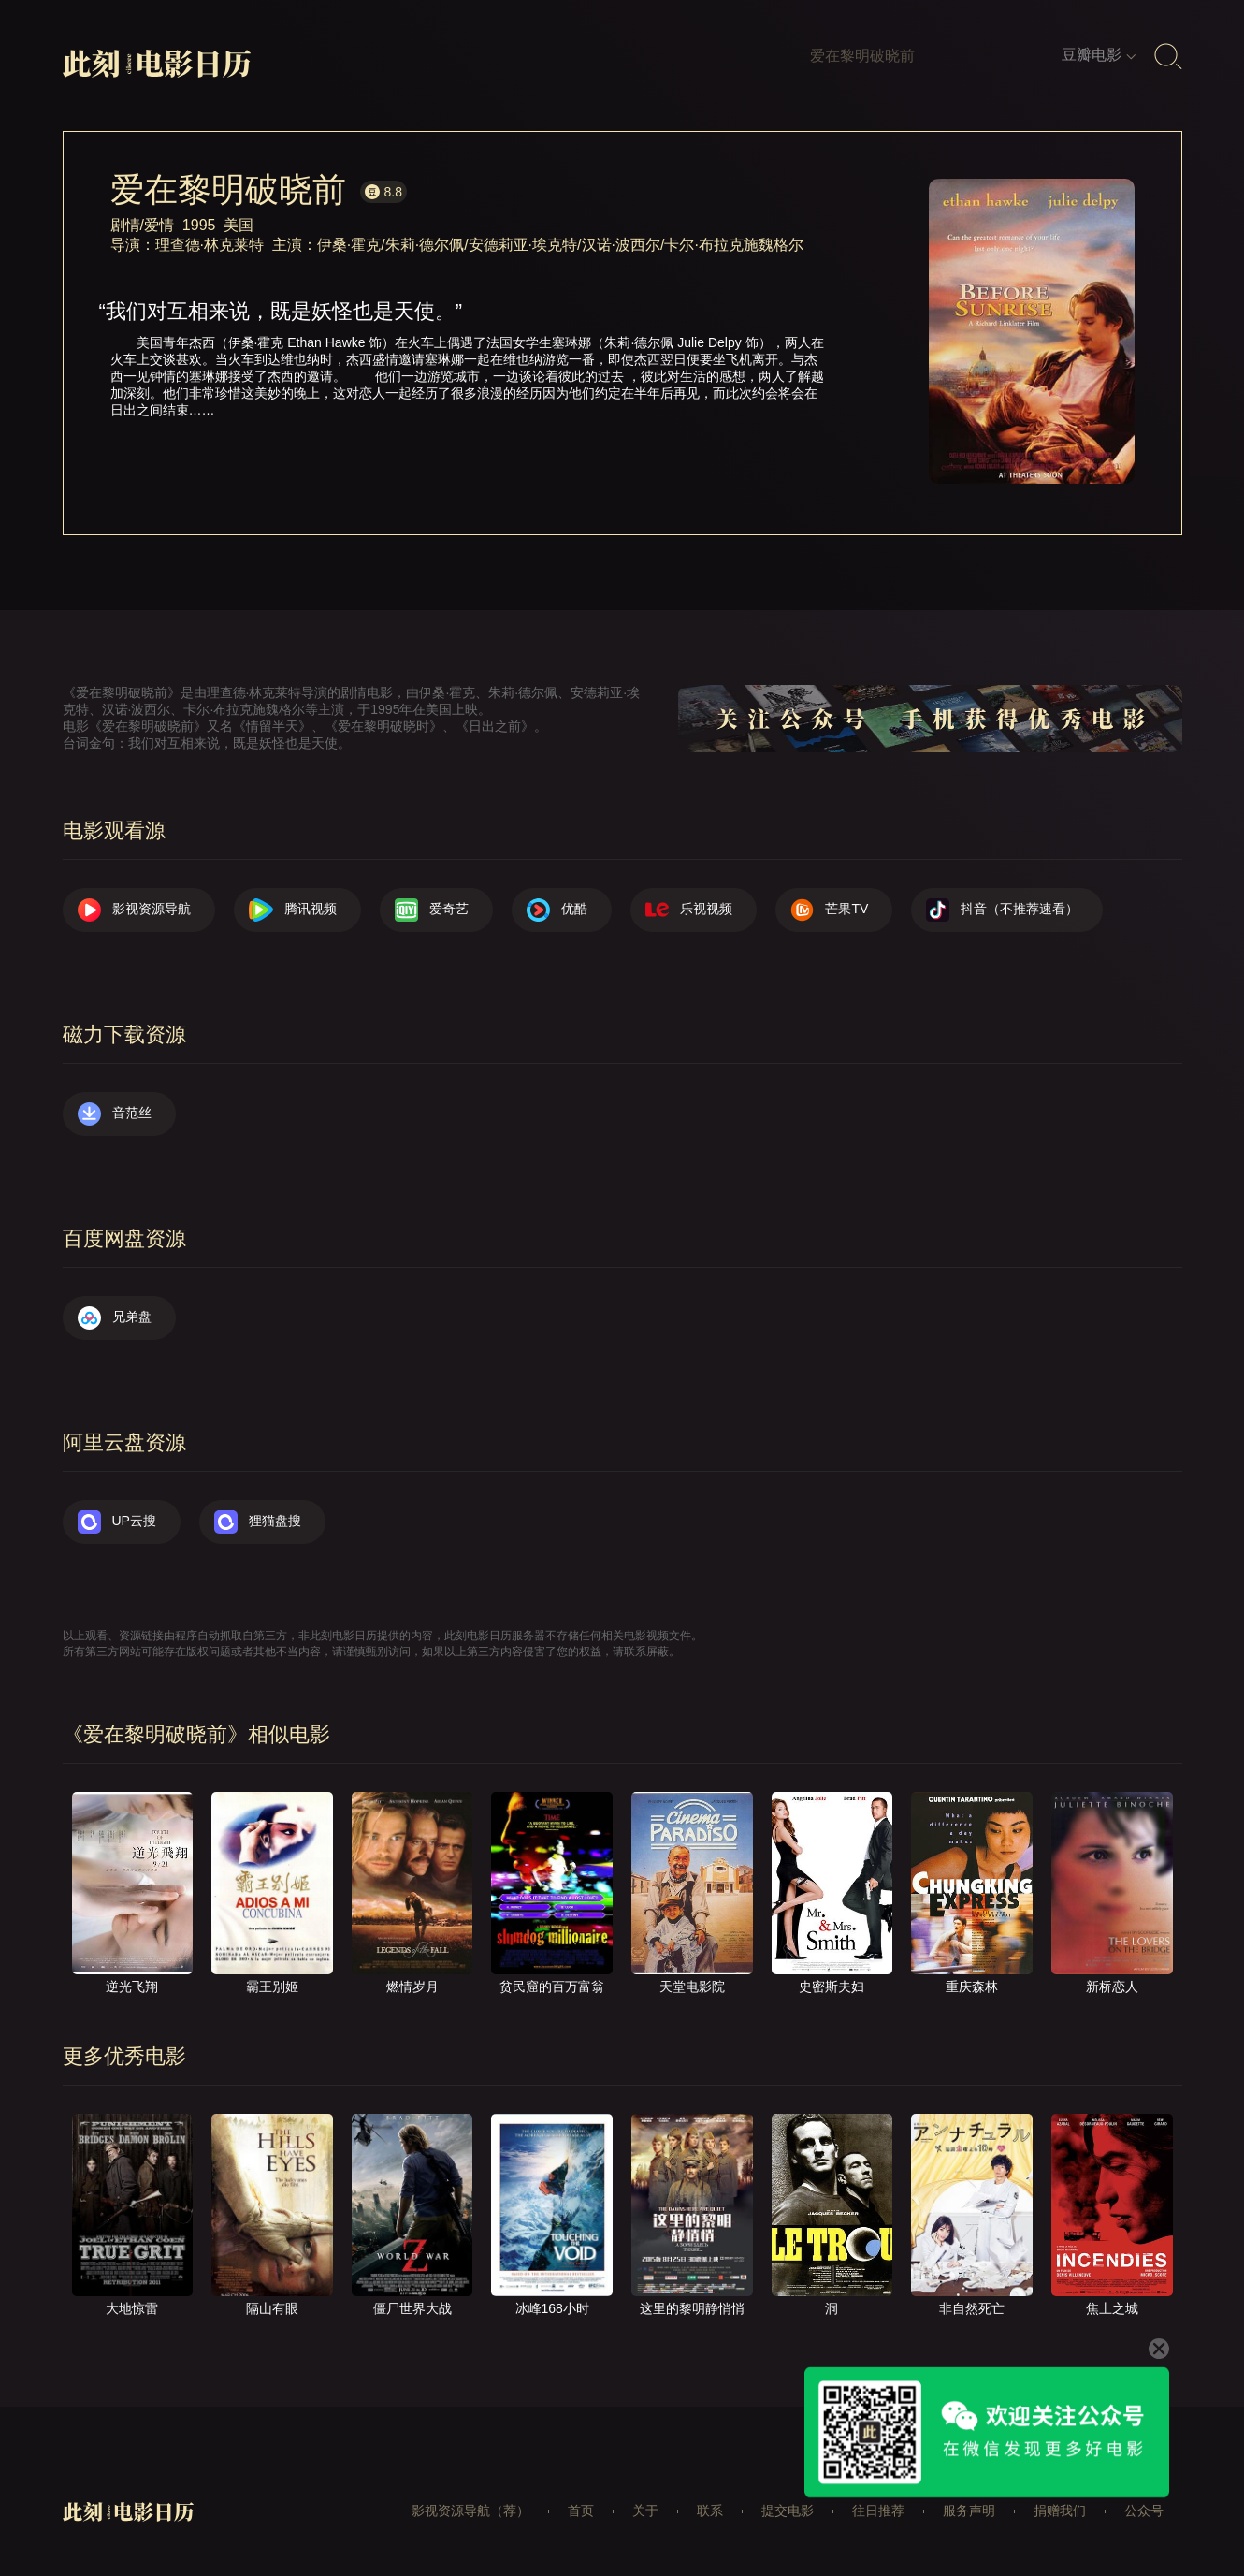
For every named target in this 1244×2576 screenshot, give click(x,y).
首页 (581, 2510)
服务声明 (969, 2510)
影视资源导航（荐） (470, 2510)
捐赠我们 (1060, 2510)
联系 (710, 2510)
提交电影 (787, 2510)
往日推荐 (878, 2510)
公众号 (1144, 2510)
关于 (645, 2510)
